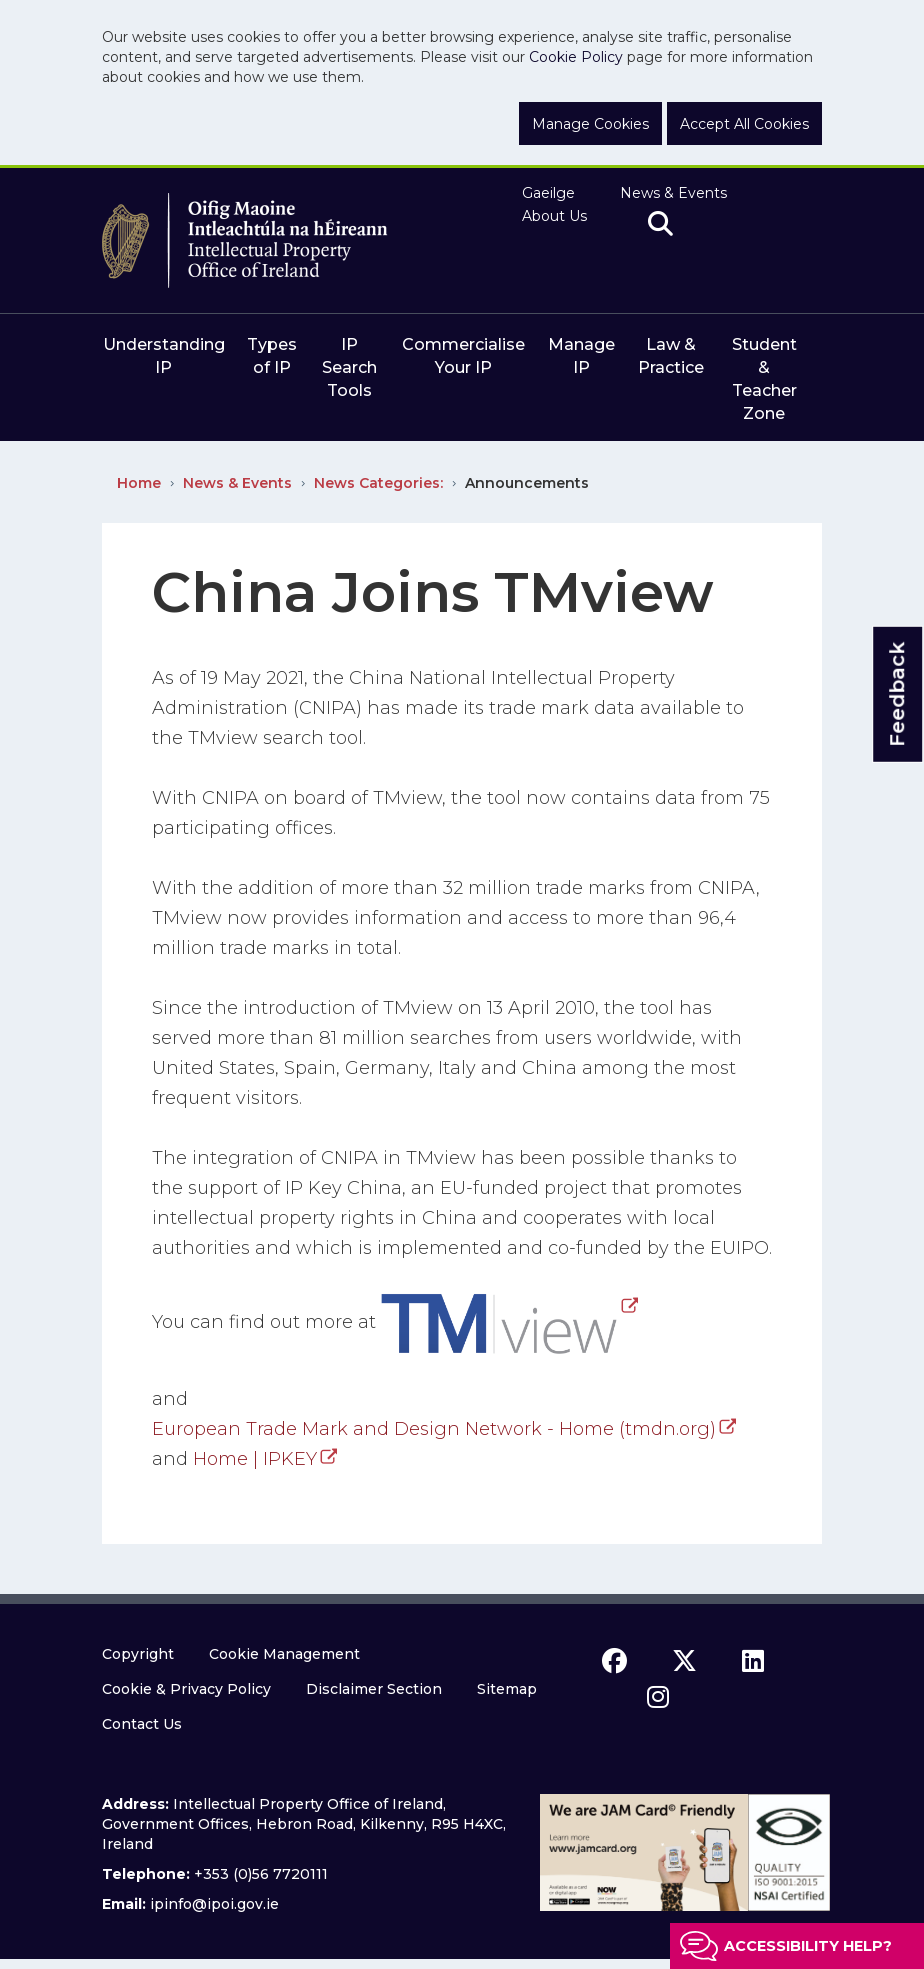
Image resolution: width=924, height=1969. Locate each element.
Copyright (138, 1654)
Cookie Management (284, 1654)
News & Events (673, 193)
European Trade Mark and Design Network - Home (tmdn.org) (434, 1429)
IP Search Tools (349, 367)
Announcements (527, 483)
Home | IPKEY (255, 1459)
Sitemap (507, 1689)
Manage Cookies (590, 124)
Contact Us (142, 1724)
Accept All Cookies (744, 124)
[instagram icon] (658, 1697)
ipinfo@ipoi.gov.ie (214, 1904)
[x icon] (684, 1661)
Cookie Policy (576, 57)
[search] (660, 225)
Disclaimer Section (374, 1689)
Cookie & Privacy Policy (186, 1689)
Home (139, 483)
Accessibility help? (808, 1946)
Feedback (897, 694)
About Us (554, 216)
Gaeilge (548, 193)
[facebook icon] (614, 1661)
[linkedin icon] (753, 1661)
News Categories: (378, 483)
